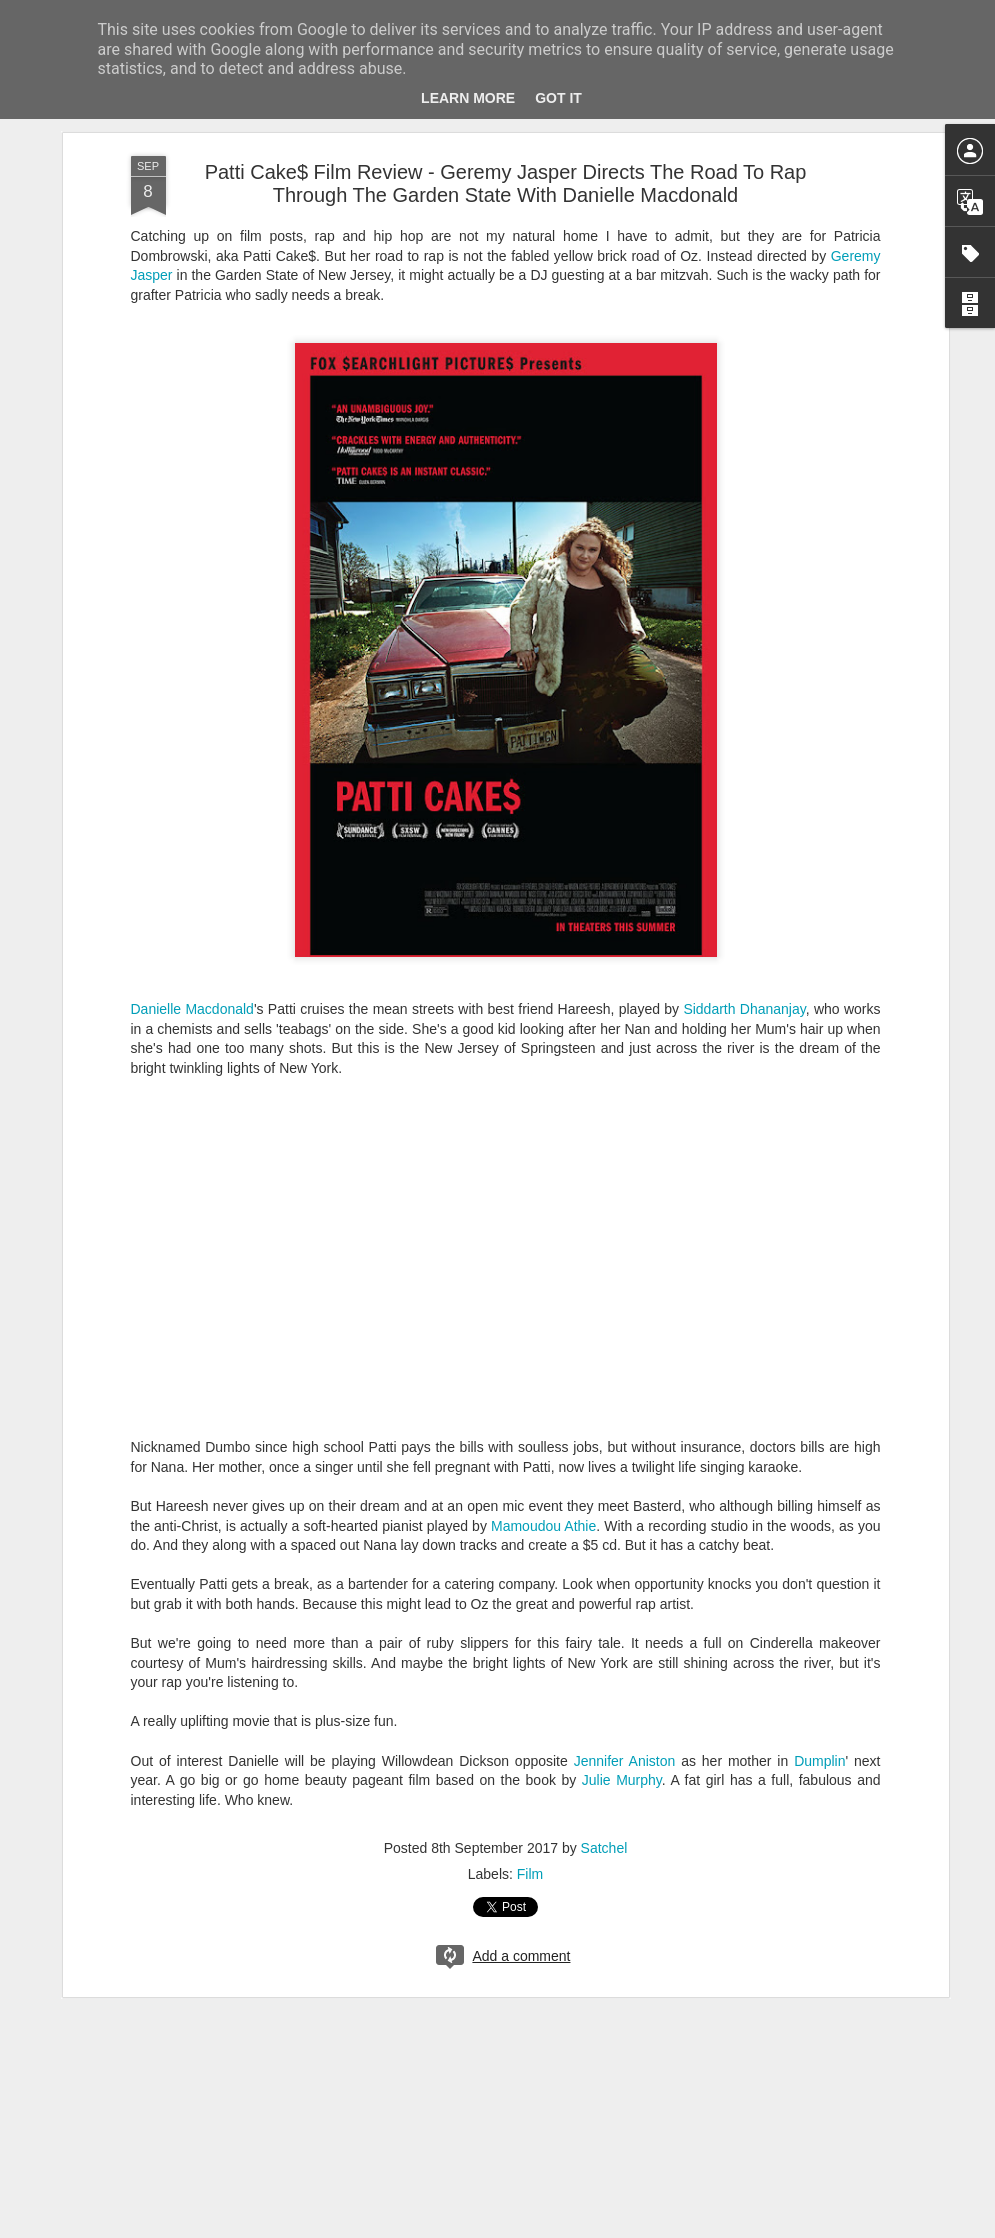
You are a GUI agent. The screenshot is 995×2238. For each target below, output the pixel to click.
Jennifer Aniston (625, 1761)
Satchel (604, 1848)
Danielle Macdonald (192, 1009)
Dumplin (819, 1761)
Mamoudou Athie (543, 1526)
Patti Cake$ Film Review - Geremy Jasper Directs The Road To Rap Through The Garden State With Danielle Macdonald (506, 183)
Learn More (468, 98)
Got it (558, 98)
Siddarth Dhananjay (744, 1009)
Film (530, 1874)
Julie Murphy (622, 1780)
